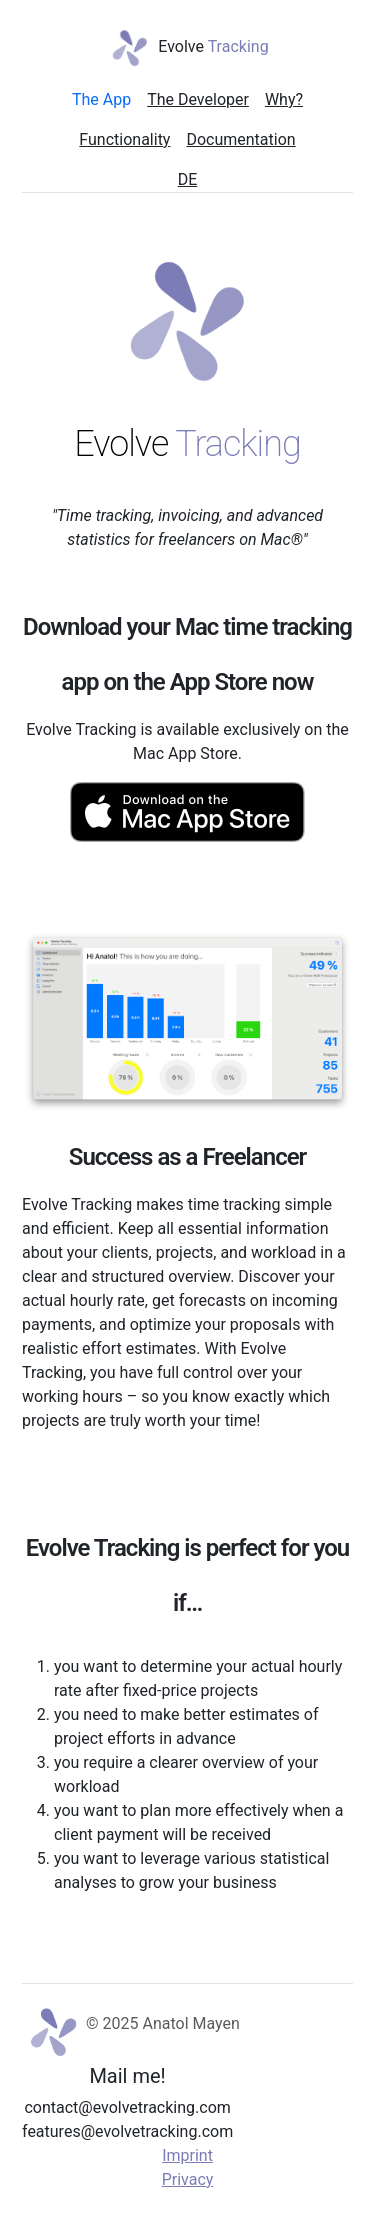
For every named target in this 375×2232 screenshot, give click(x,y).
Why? (284, 99)
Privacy (188, 2179)
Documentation (240, 139)
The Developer (198, 99)
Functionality (124, 139)
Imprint (187, 2155)
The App (101, 99)
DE (188, 179)
